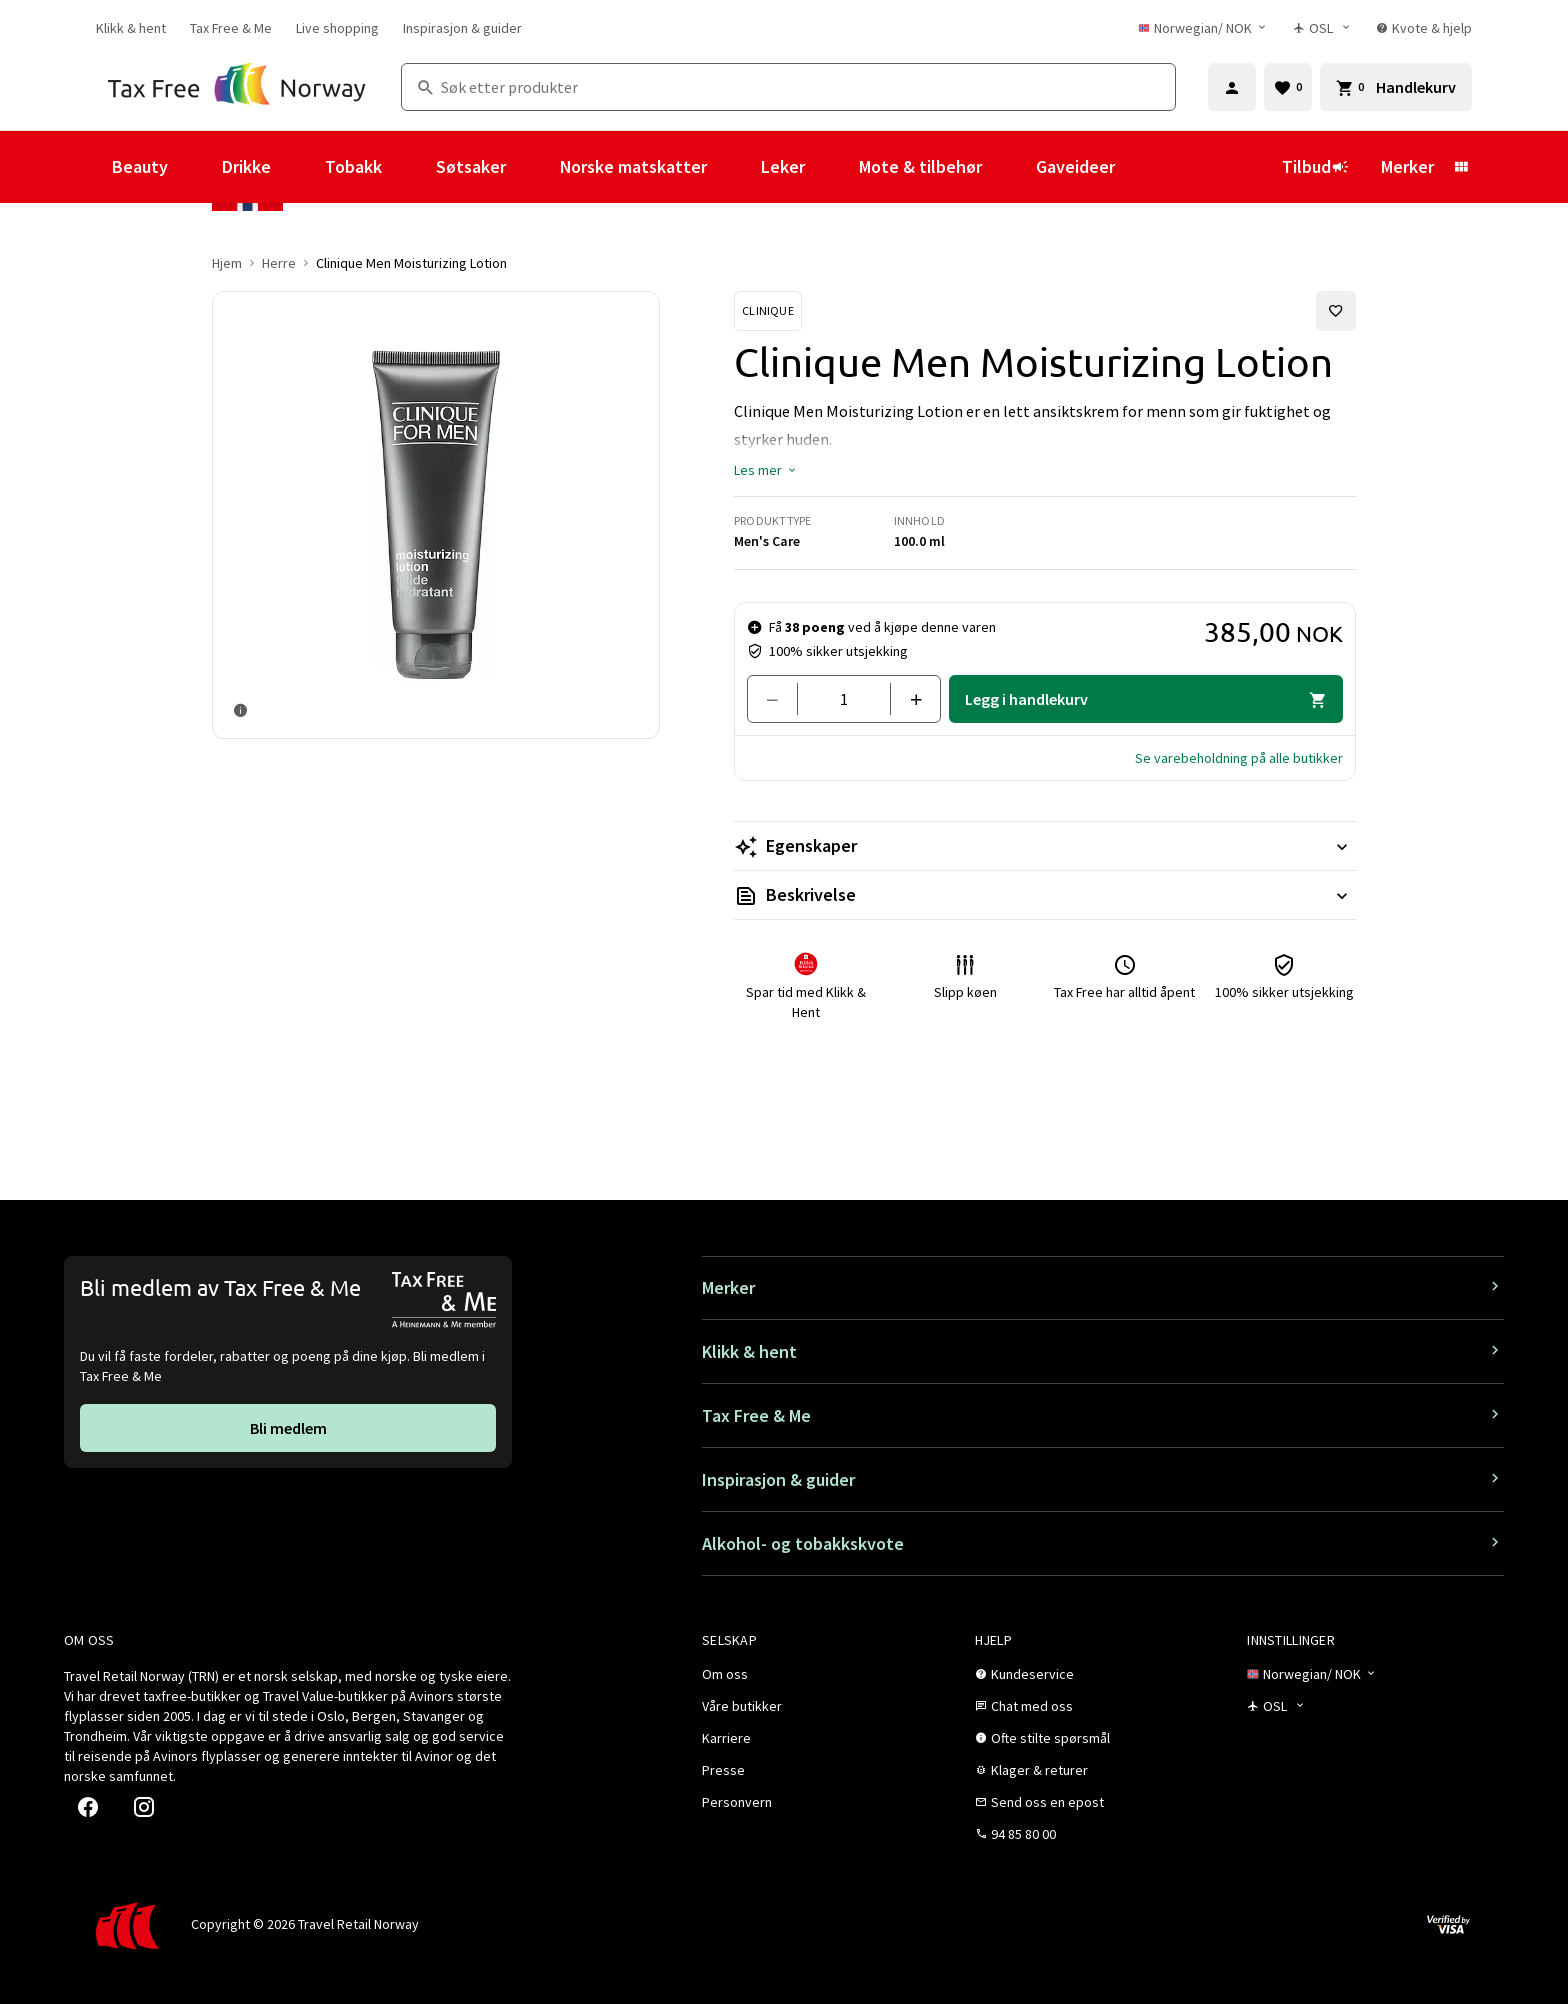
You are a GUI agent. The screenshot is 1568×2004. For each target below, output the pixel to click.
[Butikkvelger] (1322, 28)
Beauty (140, 166)
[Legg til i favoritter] (1336, 311)
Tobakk (353, 166)
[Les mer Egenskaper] (1045, 846)
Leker (783, 166)
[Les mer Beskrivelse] (1045, 895)
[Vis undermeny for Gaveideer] (1142, 167)
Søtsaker (471, 166)
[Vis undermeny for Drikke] (298, 167)
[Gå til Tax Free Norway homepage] (236, 87)
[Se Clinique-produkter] (768, 311)
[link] (131, 28)
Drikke (246, 166)
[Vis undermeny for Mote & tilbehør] (1009, 167)
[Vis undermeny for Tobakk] (409, 167)
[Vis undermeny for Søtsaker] (533, 167)
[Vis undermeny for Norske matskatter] (734, 167)
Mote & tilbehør (920, 166)
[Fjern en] (780, 699)
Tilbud (1315, 166)
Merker (1407, 166)
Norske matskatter (633, 166)
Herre (279, 263)
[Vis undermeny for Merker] (1461, 167)
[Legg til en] (907, 699)
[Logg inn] (1232, 87)
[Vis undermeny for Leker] (832, 167)
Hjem (227, 263)
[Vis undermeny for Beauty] (195, 167)
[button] (766, 470)
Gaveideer (1075, 166)
